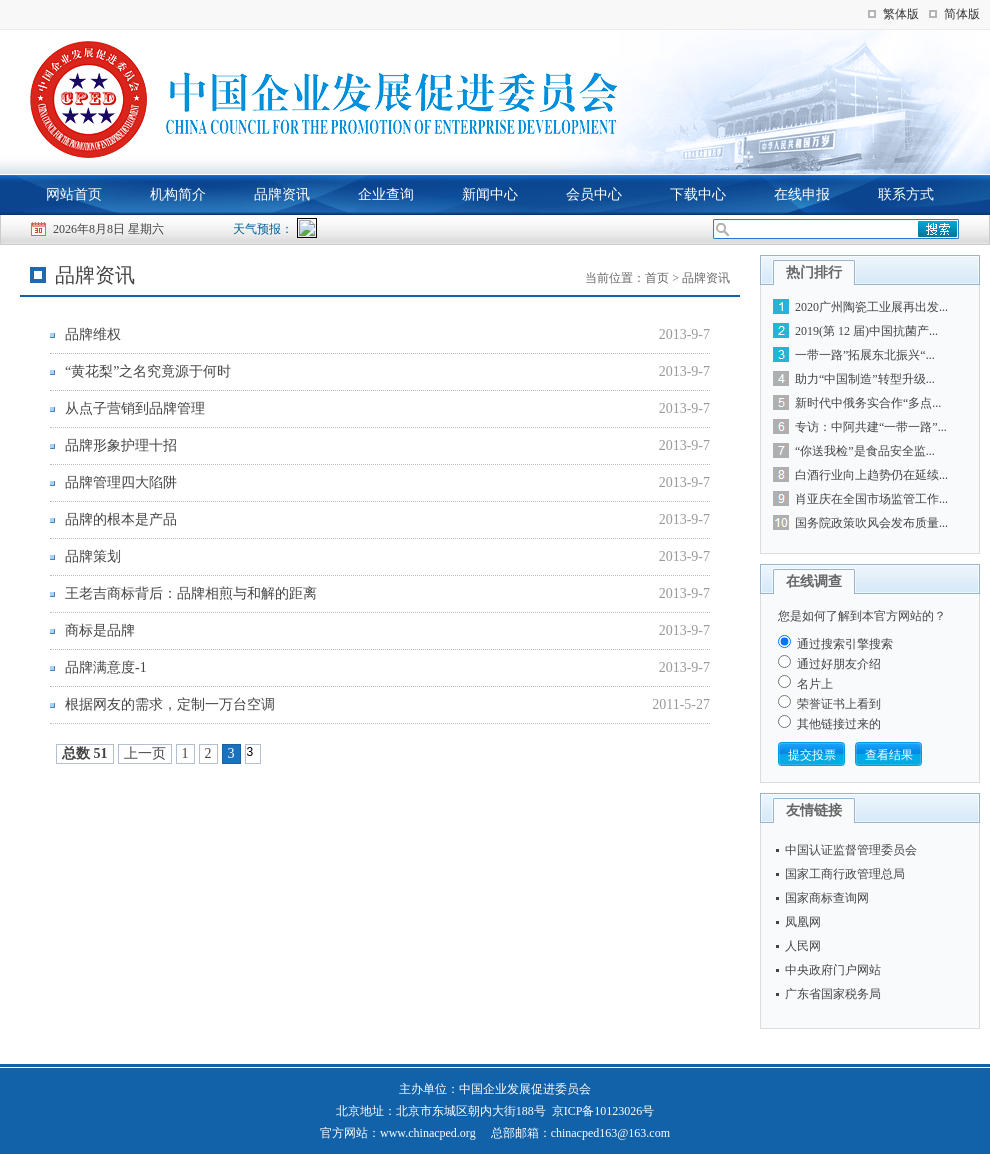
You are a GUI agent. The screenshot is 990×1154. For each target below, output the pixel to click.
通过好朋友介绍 (839, 664)
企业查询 (386, 194)
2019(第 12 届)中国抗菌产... (866, 331)
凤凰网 (803, 922)
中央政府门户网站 (833, 970)
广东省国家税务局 (833, 994)
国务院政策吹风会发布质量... (871, 523)
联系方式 (906, 194)
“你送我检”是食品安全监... (865, 451)
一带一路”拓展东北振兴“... (865, 355)
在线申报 (802, 194)
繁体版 (901, 14)
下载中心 (698, 194)
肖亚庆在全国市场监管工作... (871, 499)
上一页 (145, 753)
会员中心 (594, 194)
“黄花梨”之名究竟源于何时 (148, 371)
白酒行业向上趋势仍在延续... (871, 475)
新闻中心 (490, 194)
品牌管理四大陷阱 (121, 482)
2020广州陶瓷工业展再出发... (871, 307)
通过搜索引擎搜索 (845, 644)
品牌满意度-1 (106, 667)
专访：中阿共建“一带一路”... (871, 427)
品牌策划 (93, 556)
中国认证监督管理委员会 (851, 850)
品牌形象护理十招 (121, 445)
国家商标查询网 (827, 898)
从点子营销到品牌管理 (135, 408)
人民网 (803, 946)
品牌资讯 (282, 194)
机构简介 (178, 194)
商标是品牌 (100, 630)
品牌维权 (93, 334)
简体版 (962, 14)
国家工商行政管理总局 (845, 874)
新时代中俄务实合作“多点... (868, 403)
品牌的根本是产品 (121, 519)
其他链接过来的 (839, 724)
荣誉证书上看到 (839, 704)
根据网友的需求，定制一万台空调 (170, 704)
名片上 (815, 684)
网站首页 (74, 194)
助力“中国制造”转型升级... (865, 379)
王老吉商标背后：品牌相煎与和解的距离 (191, 593)
